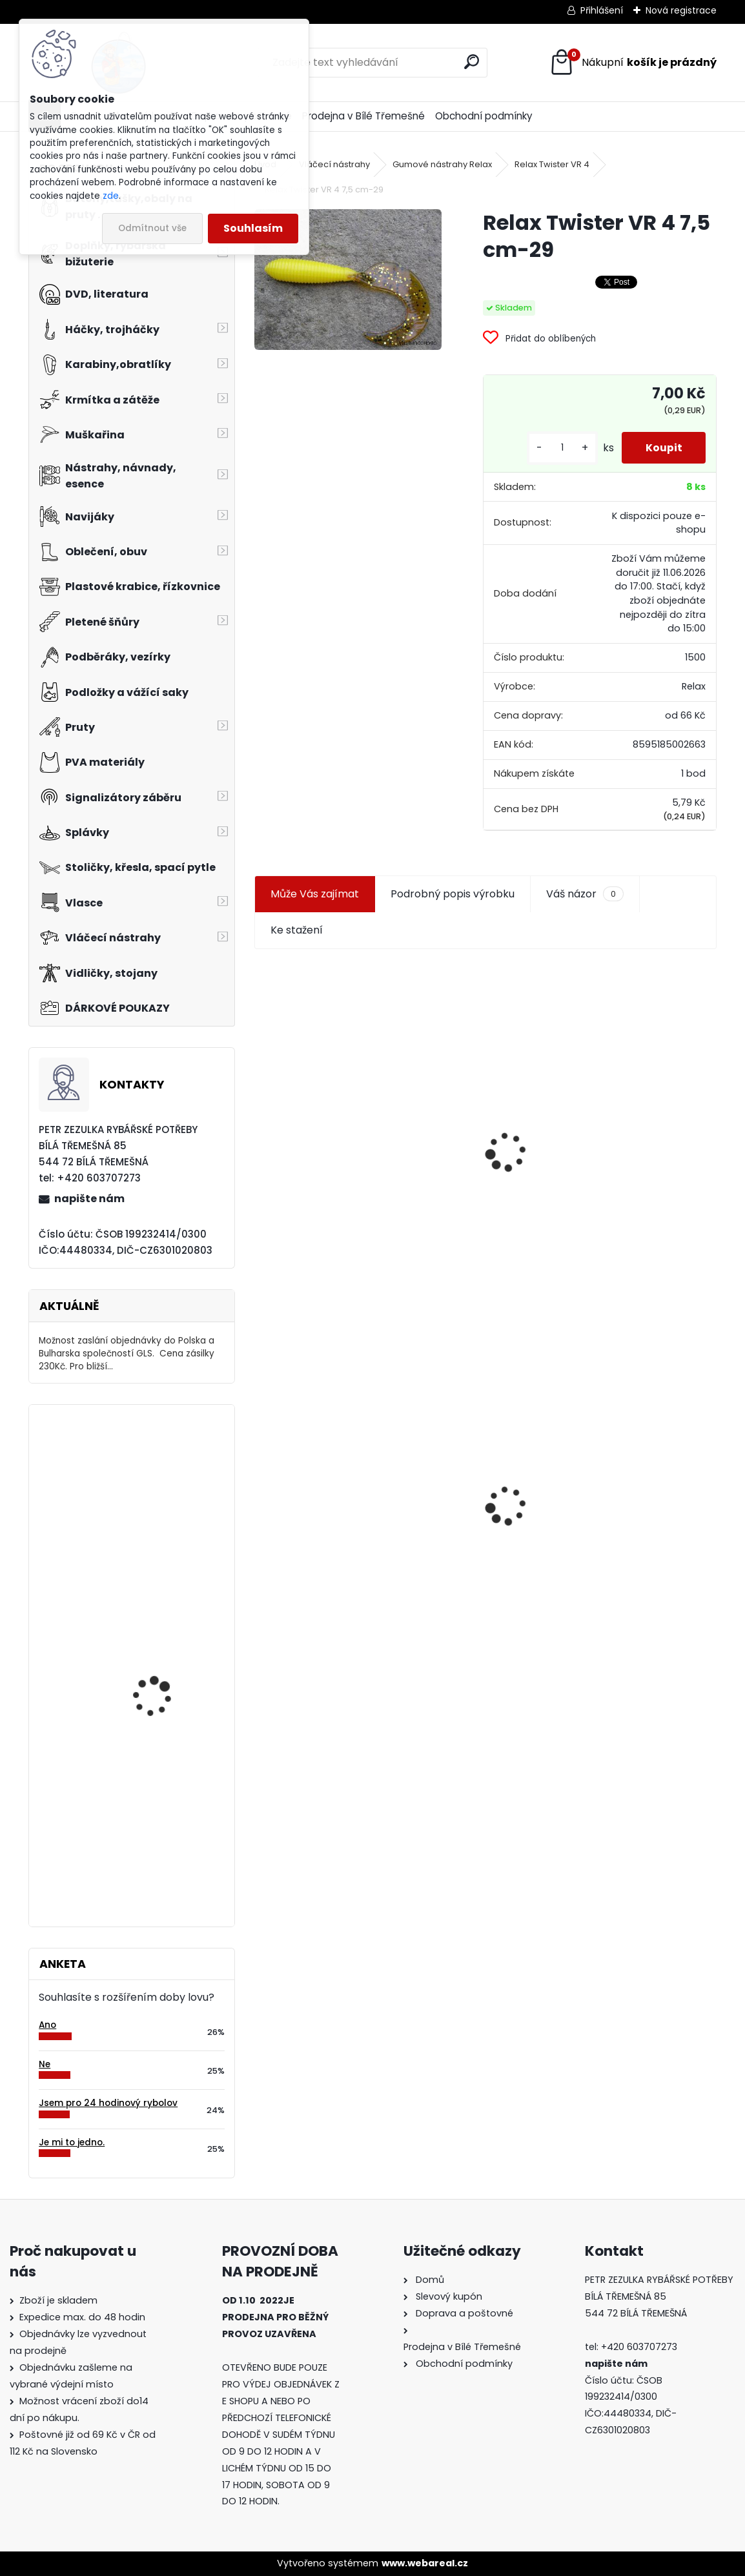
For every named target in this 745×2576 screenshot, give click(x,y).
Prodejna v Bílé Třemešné (363, 116)
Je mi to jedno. (72, 2142)
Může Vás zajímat (314, 893)
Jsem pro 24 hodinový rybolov (108, 2103)
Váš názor (585, 894)
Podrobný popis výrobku (453, 893)
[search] (471, 61)
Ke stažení (296, 930)
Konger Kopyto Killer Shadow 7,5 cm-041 (601, 1504)
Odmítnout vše (152, 228)
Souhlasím (253, 228)
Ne (44, 2064)
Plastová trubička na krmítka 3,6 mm (594, 1040)
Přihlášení (601, 10)
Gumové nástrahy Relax (442, 164)
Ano (47, 2025)
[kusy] (558, 447)
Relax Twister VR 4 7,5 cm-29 (335, 1523)
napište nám (89, 1198)
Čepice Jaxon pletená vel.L (161, 1471)
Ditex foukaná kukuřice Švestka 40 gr (164, 1580)
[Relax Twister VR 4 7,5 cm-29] (348, 279)
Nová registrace (681, 10)
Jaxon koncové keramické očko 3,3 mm (361, 1047)
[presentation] (260, 1121)
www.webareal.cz (425, 2563)
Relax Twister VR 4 (552, 164)
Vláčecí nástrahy (334, 164)
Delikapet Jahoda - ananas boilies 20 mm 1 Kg (166, 1778)
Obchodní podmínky (484, 116)
